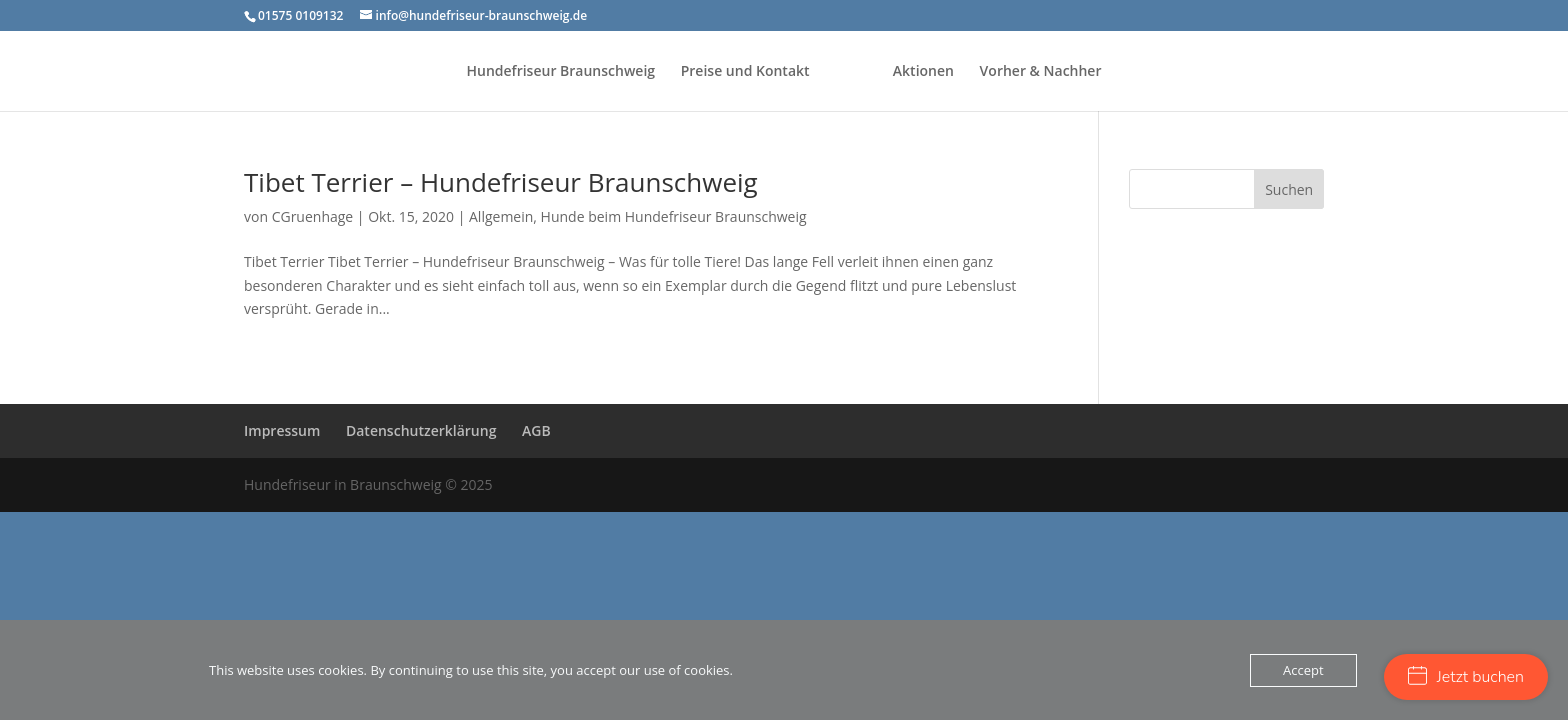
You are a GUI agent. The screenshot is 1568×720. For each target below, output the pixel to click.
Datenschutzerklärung (421, 430)
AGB (536, 430)
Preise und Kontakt (745, 72)
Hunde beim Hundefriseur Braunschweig (674, 216)
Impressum (282, 430)
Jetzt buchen (1466, 677)
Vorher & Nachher (1041, 72)
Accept (1303, 670)
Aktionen (923, 72)
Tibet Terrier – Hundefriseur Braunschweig (501, 182)
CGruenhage (313, 216)
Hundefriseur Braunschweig (561, 72)
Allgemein (501, 216)
